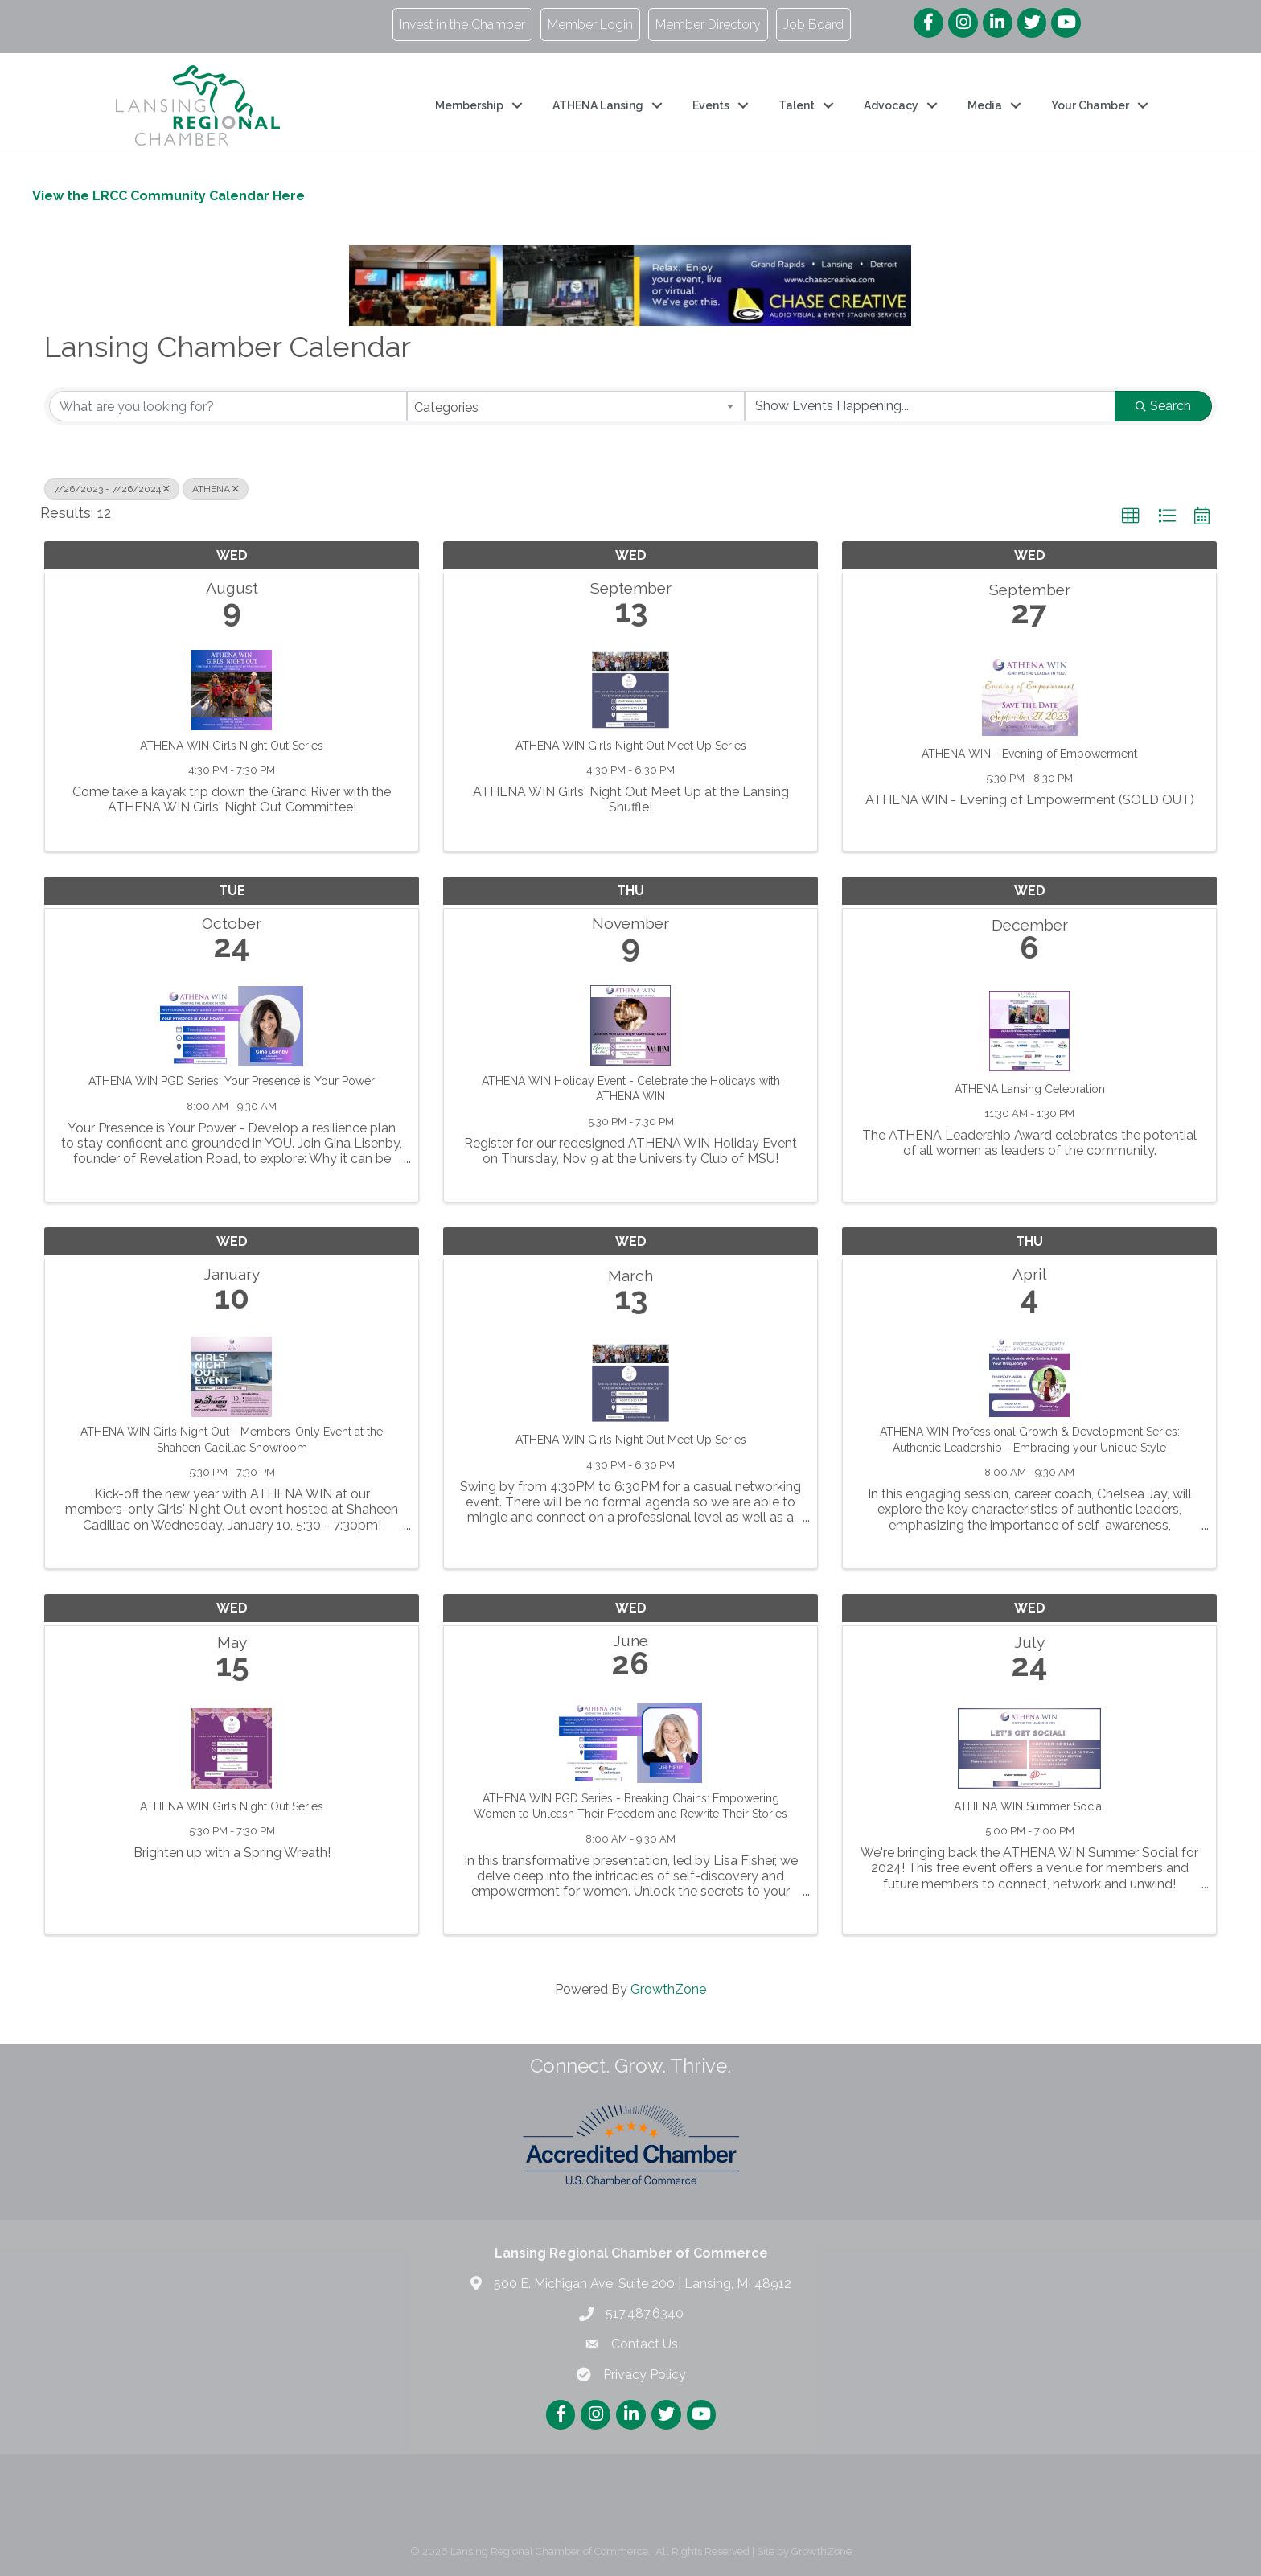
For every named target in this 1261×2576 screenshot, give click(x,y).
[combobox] (575, 406)
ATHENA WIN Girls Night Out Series (231, 745)
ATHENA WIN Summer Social (1029, 1806)
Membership (469, 105)
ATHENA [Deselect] (215, 489)
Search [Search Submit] (1163, 405)
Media (984, 105)
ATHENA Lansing (597, 105)
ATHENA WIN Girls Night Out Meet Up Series (630, 745)
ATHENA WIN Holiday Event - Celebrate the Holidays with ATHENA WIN (631, 1088)
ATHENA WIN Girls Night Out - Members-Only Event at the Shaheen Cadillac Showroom (231, 1439)
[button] (1131, 516)
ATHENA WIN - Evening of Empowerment (1029, 753)
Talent (796, 105)
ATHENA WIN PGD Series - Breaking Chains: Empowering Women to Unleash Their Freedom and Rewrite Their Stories (630, 1806)
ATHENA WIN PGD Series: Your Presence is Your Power (231, 1080)
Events (710, 105)
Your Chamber (1090, 105)
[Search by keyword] (228, 406)
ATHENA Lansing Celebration (1030, 1089)
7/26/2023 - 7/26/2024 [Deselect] (112, 489)
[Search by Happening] (930, 406)
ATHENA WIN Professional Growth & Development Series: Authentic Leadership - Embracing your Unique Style (1030, 1439)
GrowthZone (668, 1989)
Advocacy (891, 105)
